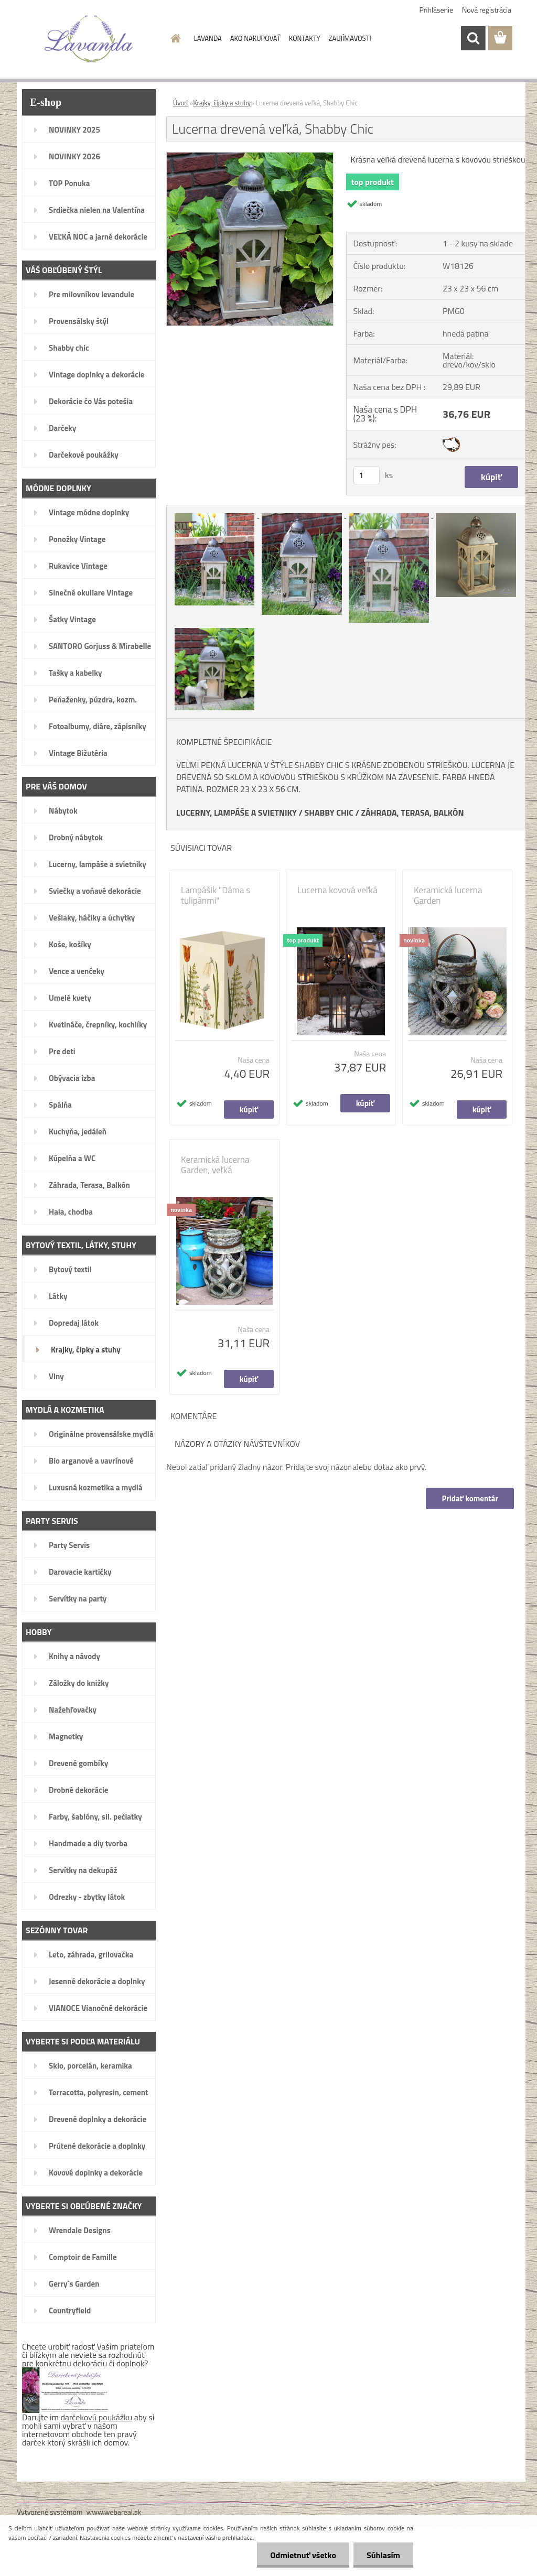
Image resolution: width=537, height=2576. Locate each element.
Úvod (180, 103)
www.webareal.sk (114, 2511)
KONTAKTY (304, 38)
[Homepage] (174, 38)
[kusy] (366, 475)
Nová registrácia (486, 9)
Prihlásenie (437, 9)
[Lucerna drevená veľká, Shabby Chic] (250, 156)
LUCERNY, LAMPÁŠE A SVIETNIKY (236, 812)
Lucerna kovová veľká (337, 890)
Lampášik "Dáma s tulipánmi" (215, 895)
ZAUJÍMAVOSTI (350, 38)
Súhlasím (383, 2555)
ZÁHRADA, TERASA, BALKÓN (412, 812)
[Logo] (89, 39)
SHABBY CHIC (328, 812)
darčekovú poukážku (97, 2417)
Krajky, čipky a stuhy (222, 103)
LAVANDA (208, 38)
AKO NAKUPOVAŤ (255, 38)
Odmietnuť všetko (303, 2555)
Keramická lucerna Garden (448, 895)
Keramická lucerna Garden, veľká (215, 1164)
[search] (473, 38)
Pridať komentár (470, 1498)
